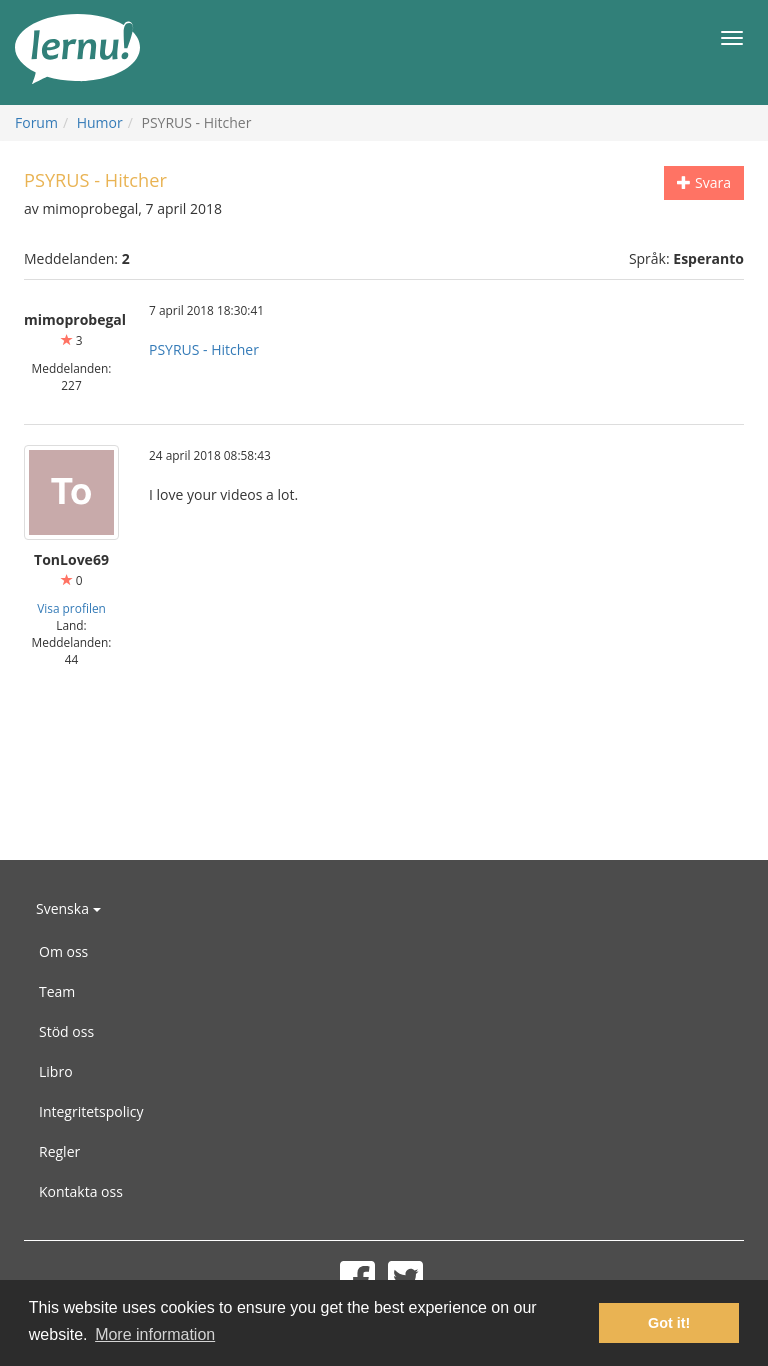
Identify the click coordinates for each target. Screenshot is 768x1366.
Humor (100, 122)
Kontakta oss (81, 1191)
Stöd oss (66, 1031)
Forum (36, 122)
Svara (704, 182)
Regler (59, 1151)
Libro (56, 1071)
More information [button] (155, 1334)
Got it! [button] (669, 1323)
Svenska (68, 908)
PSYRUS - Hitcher (204, 349)
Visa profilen (71, 608)
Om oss (63, 951)
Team (57, 991)
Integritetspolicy (91, 1111)
